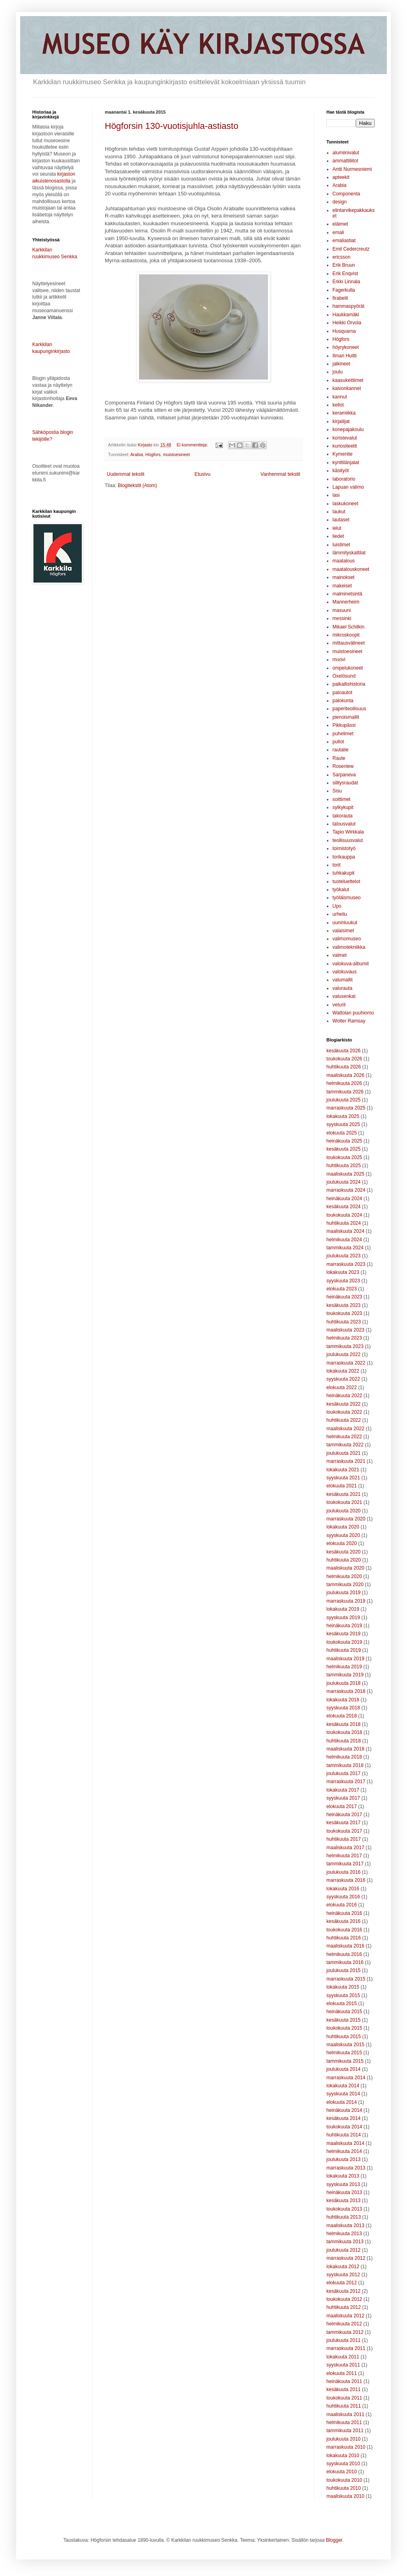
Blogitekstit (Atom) (137, 485)
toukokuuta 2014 (344, 2127)
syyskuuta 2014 (343, 2094)
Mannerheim (345, 602)
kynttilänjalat (345, 462)
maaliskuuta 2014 (345, 2143)
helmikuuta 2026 (344, 1083)
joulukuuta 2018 (343, 1683)
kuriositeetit (344, 446)
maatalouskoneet (350, 569)
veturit (339, 1005)
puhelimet (342, 733)
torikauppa (343, 857)
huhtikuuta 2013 (343, 2217)
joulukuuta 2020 (343, 1511)
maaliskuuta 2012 (345, 2316)
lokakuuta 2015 (342, 1987)
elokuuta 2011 (341, 2373)
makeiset (342, 586)
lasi (336, 495)
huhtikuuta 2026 (343, 1067)
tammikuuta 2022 (344, 1445)
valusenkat (343, 996)
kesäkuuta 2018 (343, 1724)
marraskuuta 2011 (345, 2348)
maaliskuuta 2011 (345, 2414)
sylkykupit (342, 807)
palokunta (342, 700)
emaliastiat (343, 240)
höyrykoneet (345, 347)
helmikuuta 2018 (344, 1757)
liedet (338, 536)
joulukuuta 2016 (343, 1872)
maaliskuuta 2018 (345, 1749)
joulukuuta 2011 (343, 2340)
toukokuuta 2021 (344, 1502)
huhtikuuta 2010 (343, 2488)
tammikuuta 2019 (344, 1675)
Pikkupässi (343, 725)
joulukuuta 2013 (343, 2159)
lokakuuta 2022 (342, 1371)
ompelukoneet (347, 668)
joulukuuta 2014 (343, 2069)
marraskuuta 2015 (345, 1979)
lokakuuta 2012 (342, 2266)
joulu (337, 372)
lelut (336, 528)
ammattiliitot (345, 161)
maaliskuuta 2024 (345, 1231)
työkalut (340, 889)
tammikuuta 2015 (344, 2061)
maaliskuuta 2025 (345, 1174)
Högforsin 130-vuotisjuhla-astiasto (171, 126)
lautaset (340, 520)
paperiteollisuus (349, 708)
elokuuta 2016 (341, 1905)
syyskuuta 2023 (343, 1281)
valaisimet (343, 930)
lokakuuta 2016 (342, 1889)
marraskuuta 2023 (345, 1264)
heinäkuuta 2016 (344, 1913)
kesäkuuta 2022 (343, 1404)
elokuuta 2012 (341, 2283)
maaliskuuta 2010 (345, 2496)
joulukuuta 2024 (343, 1182)
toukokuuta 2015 (344, 2028)
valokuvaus (344, 972)
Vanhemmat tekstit (280, 474)
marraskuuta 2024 (345, 1190)
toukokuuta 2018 (344, 1732)
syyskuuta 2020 (343, 1535)
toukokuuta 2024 (344, 1215)
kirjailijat (341, 421)
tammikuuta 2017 (344, 1864)
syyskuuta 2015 (343, 1995)
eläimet (340, 224)
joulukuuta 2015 (343, 1970)
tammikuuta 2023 (344, 1346)
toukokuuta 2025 (344, 1157)
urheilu (339, 914)
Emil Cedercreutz (351, 249)
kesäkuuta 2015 (343, 2020)
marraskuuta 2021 (345, 1461)
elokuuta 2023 (341, 1289)
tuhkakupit (343, 873)
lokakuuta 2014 (342, 2086)
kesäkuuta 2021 (343, 1494)
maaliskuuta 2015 (345, 2044)
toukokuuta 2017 (344, 1831)
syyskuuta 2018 (343, 1708)
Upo (336, 906)
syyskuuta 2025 (343, 1124)
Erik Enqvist (345, 273)
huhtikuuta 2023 (343, 1322)
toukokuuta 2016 (344, 1930)
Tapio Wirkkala (348, 832)
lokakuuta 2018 (342, 1700)
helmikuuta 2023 (344, 1338)
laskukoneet (345, 503)
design (339, 202)
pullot (338, 742)
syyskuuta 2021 (343, 1478)
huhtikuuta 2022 (343, 1420)
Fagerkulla (343, 290)
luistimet (341, 545)
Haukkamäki (345, 314)
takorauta (342, 816)
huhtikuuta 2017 (343, 1839)
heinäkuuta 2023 (344, 1297)
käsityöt (340, 470)
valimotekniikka (348, 947)
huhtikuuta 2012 (343, 2307)
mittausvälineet (348, 643)
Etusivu (202, 474)
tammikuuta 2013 (344, 2241)
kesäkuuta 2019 (343, 1633)
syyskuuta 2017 (343, 1798)
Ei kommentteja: (193, 444)
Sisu (337, 791)
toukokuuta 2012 (344, 2299)
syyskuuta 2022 (343, 1379)
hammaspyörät (348, 306)
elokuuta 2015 (341, 2003)
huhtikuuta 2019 (343, 1650)
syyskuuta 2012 (343, 2274)
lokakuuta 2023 (342, 1272)
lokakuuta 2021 (342, 1470)
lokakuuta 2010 (342, 2455)
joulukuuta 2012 (343, 2250)
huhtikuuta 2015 (343, 2036)
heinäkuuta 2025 (344, 1141)
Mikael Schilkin (348, 627)
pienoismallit (345, 717)
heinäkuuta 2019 (344, 1625)
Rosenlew (343, 766)
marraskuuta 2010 (345, 2447)
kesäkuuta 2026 (343, 1051)
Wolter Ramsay (348, 1021)
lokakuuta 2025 (342, 1116)
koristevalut (344, 438)
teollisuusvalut (347, 840)
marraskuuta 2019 (345, 1601)
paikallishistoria (348, 684)
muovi (338, 659)
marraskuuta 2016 (345, 1880)
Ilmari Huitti (344, 356)
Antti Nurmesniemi (352, 169)
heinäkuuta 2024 (344, 1198)
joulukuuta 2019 (343, 1592)
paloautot (342, 692)
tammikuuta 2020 (344, 1584)
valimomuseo (346, 939)
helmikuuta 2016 (344, 1954)
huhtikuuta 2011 (343, 2406)
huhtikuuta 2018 (343, 1741)
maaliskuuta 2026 (345, 1075)
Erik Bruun (343, 265)
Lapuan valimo (348, 487)
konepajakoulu (347, 429)
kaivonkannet (346, 388)
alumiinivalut (345, 153)
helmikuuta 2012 (344, 2324)
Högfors (153, 454)
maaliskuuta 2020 (345, 1568)
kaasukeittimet (347, 380)
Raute (338, 758)
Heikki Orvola (346, 323)
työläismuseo (346, 897)
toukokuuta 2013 (344, 2209)
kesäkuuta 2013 (343, 2200)
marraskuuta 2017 (345, 1781)
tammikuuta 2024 (344, 1248)
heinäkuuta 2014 (344, 2110)
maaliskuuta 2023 (345, 1330)
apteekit (340, 177)
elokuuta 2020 (341, 1543)
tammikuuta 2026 (344, 1092)
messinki (341, 618)
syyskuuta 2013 (343, 2184)
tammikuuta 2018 (344, 1765)
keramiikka (343, 413)
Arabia (136, 454)
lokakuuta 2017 (342, 1790)
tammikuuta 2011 (344, 2430)
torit (336, 865)
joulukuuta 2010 (343, 2439)
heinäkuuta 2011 (344, 2381)
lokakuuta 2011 (342, 2357)
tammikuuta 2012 (344, 2332)
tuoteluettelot (346, 881)
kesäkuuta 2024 (343, 1206)
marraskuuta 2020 (345, 1519)
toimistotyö (343, 848)
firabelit (340, 298)
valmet (339, 955)
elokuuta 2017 (341, 1806)
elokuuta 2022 (341, 1387)
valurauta (342, 988)
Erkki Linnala (346, 281)
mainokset (343, 577)
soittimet (341, 799)
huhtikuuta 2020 (343, 1560)
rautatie (340, 750)
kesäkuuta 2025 (343, 1149)
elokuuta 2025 (341, 1133)
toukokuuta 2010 (344, 2480)
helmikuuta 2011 (344, 2422)
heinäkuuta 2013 (344, 2192)
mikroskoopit (345, 635)
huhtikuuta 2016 (343, 1938)
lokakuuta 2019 (342, 1609)
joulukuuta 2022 (343, 1354)
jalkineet (341, 364)
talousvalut (343, 824)
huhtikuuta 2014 (343, 2135)
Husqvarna (344, 331)
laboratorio (343, 479)
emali (338, 232)
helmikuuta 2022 (344, 1436)
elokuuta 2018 (341, 1716)
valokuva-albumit (350, 964)
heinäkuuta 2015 (344, 2011)
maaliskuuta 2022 (345, 1428)
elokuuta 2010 (341, 2471)
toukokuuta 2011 (344, 2398)
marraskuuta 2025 (345, 1108)
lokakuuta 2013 (342, 2176)
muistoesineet (176, 454)
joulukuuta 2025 (343, 1100)
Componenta (346, 194)
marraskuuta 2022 (345, 1363)
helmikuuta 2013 (344, 2233)
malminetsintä (347, 594)
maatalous (343, 561)
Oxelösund (343, 676)
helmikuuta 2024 (344, 1239)
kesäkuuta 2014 (343, 2118)
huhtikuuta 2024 (343, 1223)
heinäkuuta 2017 (344, 1814)
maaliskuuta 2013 (345, 2225)
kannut (339, 397)
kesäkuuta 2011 (343, 2389)
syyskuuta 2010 (343, 2463)
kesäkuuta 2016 (343, 1921)
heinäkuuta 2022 (344, 1395)
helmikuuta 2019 (344, 1667)
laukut (338, 511)
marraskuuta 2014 (345, 2077)
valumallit (342, 980)
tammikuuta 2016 (344, 1962)
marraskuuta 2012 (345, 2258)
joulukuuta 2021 (343, 1453)
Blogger (334, 2540)
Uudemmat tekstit (125, 474)
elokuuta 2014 (341, 2102)
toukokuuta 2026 (344, 1059)
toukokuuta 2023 (344, 1313)
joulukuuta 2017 (343, 1773)
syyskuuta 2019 (343, 1617)
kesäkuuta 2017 (343, 1822)
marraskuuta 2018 (345, 1691)
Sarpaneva (344, 775)
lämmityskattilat (348, 553)
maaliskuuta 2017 (345, 1847)
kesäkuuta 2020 (343, 1552)
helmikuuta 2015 (344, 2052)
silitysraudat (345, 783)
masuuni (341, 610)
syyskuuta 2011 (343, 2365)
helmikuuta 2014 (344, 2151)
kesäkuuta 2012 (343, 2291)
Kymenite (342, 454)
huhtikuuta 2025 (343, 1165)
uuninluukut (344, 922)
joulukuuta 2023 (343, 1256)
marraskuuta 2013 (345, 2168)
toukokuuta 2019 (344, 1642)
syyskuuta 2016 (343, 1897)
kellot (338, 405)
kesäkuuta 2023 (343, 1305)
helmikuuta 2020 (344, 1576)
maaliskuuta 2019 (345, 1658)
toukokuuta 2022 (344, 1412)
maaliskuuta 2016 (345, 1946)
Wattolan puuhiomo (353, 1013)
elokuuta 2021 (341, 1486)
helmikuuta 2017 (344, 1855)
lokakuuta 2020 (342, 1527)
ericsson (341, 257)
